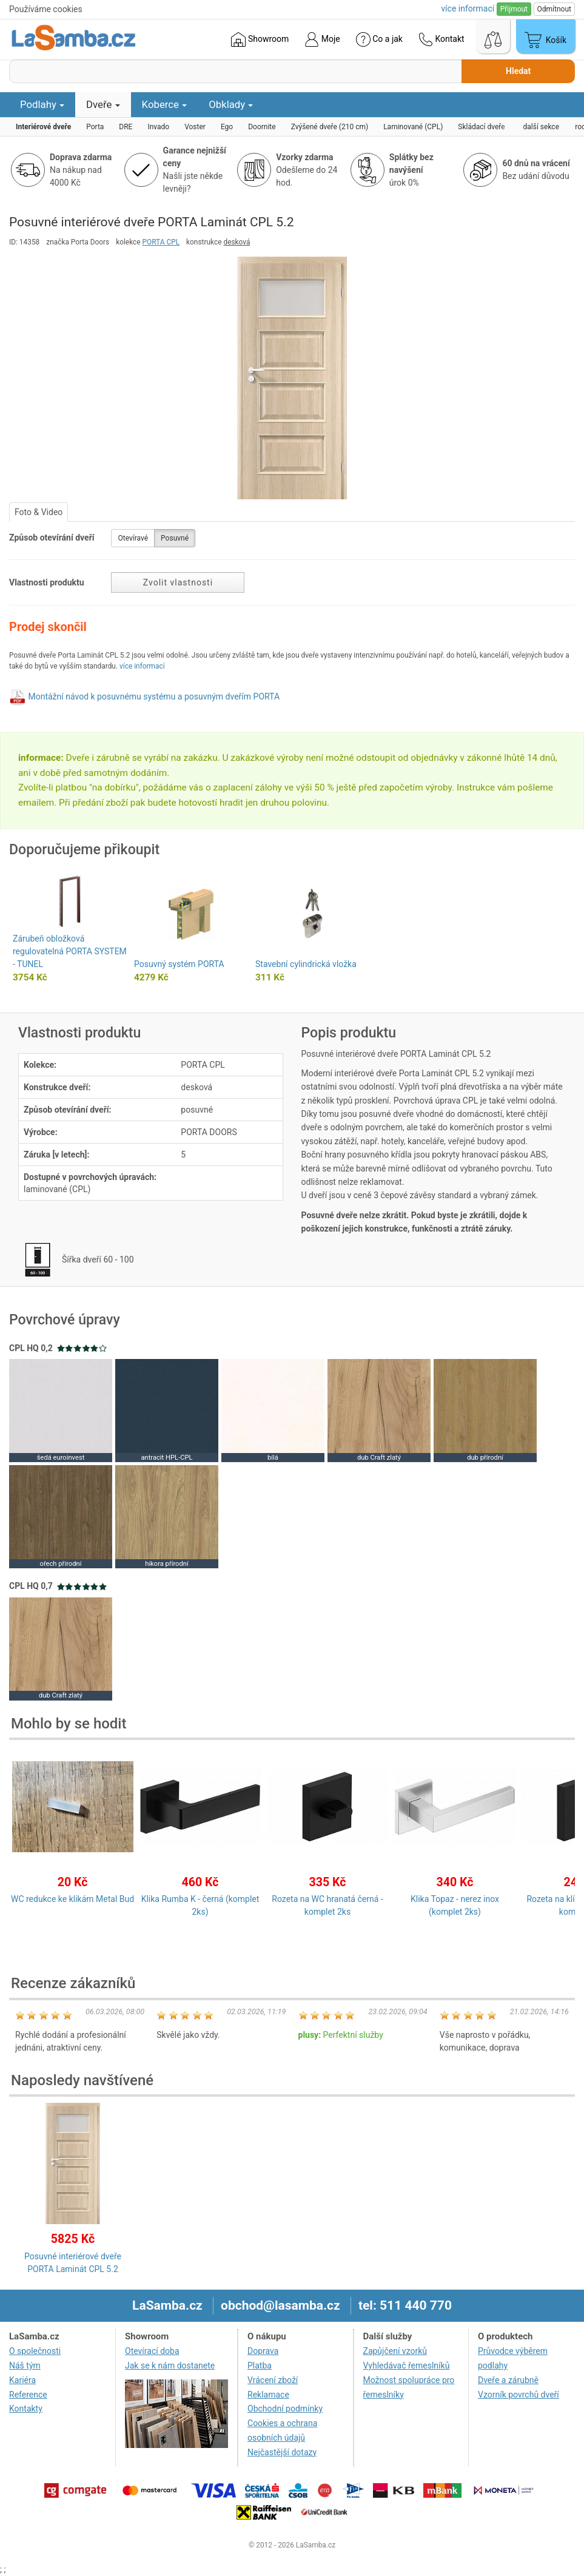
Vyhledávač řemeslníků (406, 2365)
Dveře (103, 104)
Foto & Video (38, 512)
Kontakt (441, 39)
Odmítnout (554, 9)
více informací (142, 666)
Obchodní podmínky (285, 2408)
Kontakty (25, 2408)
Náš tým (25, 2365)
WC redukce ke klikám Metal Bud (72, 1899)
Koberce (164, 104)
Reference (28, 2394)
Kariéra (22, 2380)
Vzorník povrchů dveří (518, 2394)
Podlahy (42, 104)
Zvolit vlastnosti (178, 582)
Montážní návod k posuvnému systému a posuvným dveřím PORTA (154, 696)
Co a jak (379, 39)
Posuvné (175, 538)
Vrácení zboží (272, 2380)
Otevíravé (133, 538)
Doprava (262, 2351)
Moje (322, 39)
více (467, 8)
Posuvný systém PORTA (179, 964)
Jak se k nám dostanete (170, 2365)
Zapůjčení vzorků (395, 2351)
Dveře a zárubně (508, 2380)
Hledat (518, 71)
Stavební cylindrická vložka (306, 964)
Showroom (260, 39)
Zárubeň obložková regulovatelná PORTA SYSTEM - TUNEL (70, 951)
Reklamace (268, 2394)
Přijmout (514, 9)
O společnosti (35, 2351)
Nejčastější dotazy (282, 2452)
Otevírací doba (152, 2351)
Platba (259, 2365)
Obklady (231, 104)
